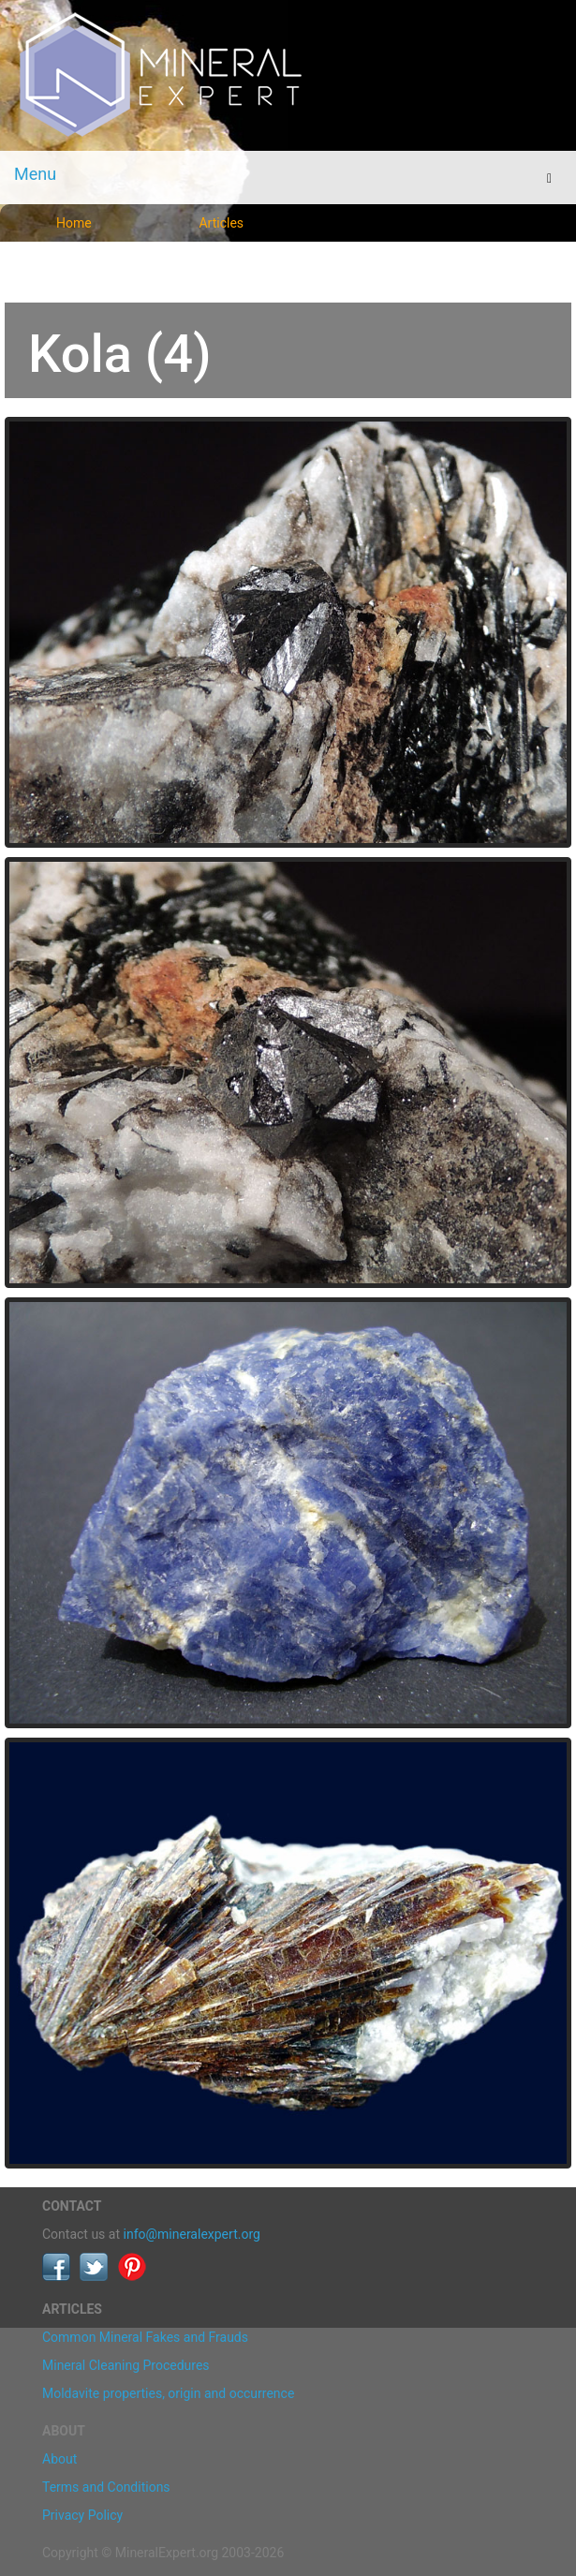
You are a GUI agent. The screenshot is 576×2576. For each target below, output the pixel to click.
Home (74, 222)
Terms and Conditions (106, 2487)
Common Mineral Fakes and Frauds (145, 2337)
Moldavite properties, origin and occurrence (168, 2393)
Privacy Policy (82, 2515)
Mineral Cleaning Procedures (126, 2365)
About (59, 2458)
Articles (221, 222)
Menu (35, 174)
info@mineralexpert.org (192, 2234)
